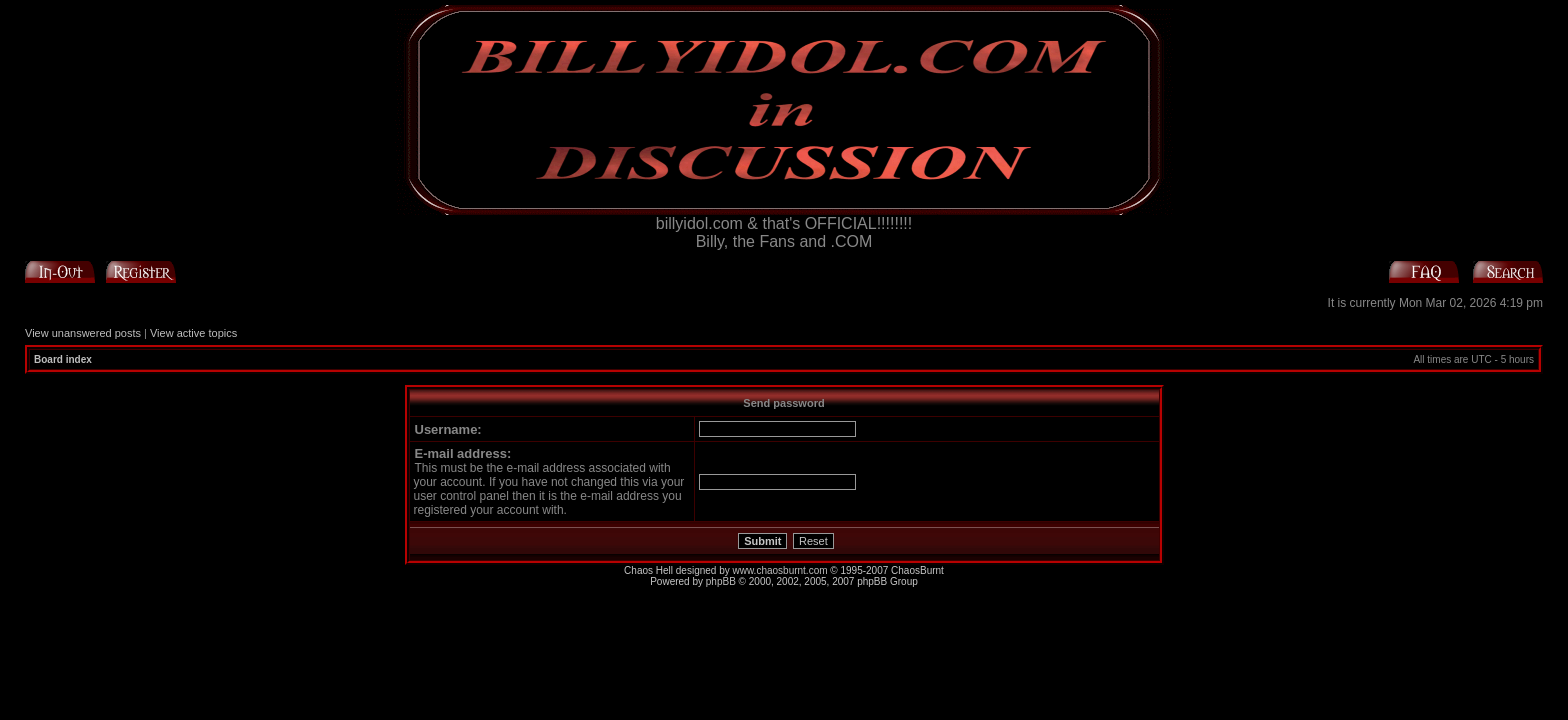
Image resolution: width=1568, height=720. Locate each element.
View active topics (193, 333)
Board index (63, 359)
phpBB (721, 581)
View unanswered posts (83, 333)
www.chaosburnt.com (780, 570)
